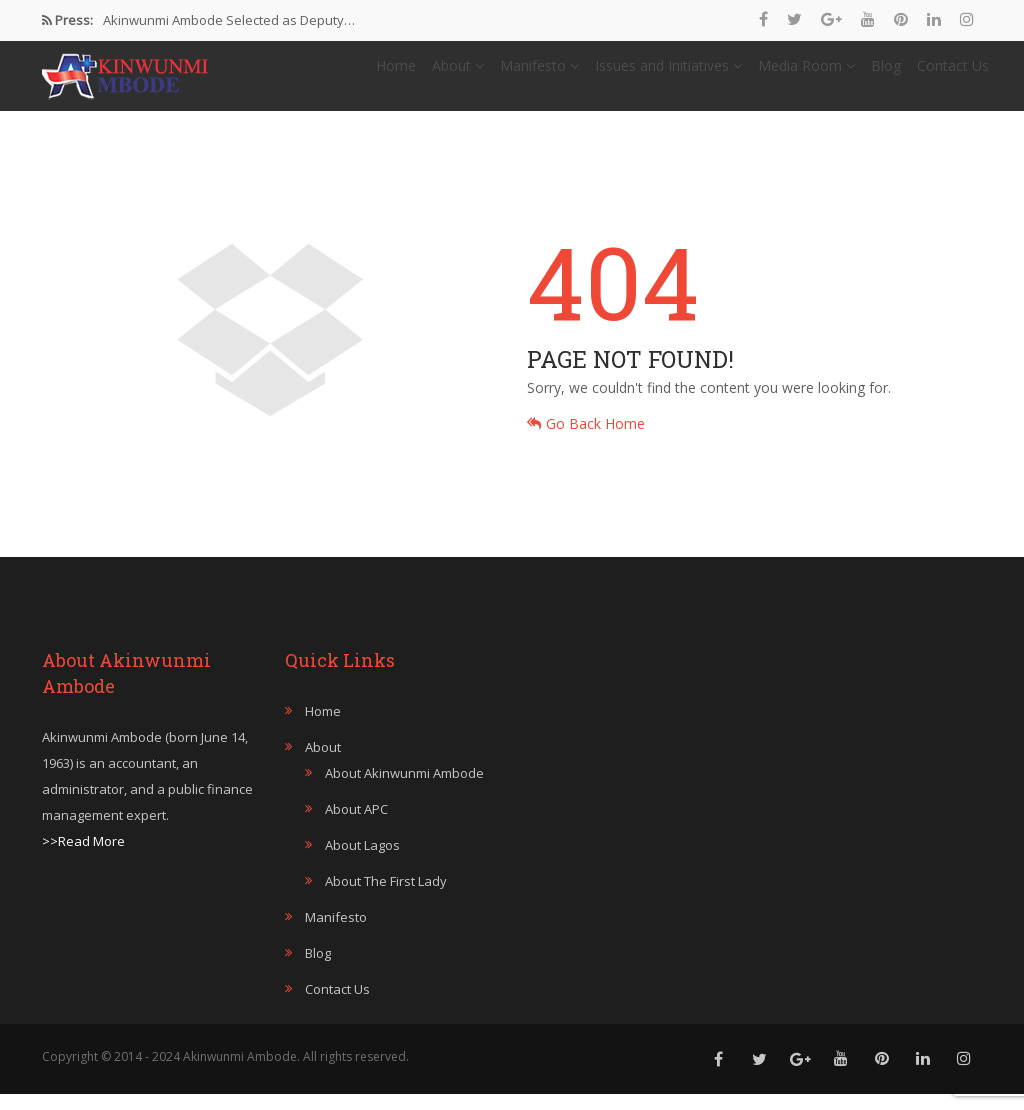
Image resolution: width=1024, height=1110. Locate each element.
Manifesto (539, 73)
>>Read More (83, 857)
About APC (356, 825)
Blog (886, 73)
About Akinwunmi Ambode (404, 789)
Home (396, 73)
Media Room (806, 73)
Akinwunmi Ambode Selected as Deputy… (229, 20)
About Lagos (362, 861)
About (458, 73)
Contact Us (953, 73)
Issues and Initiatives (668, 73)
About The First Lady (386, 897)
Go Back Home (586, 439)
